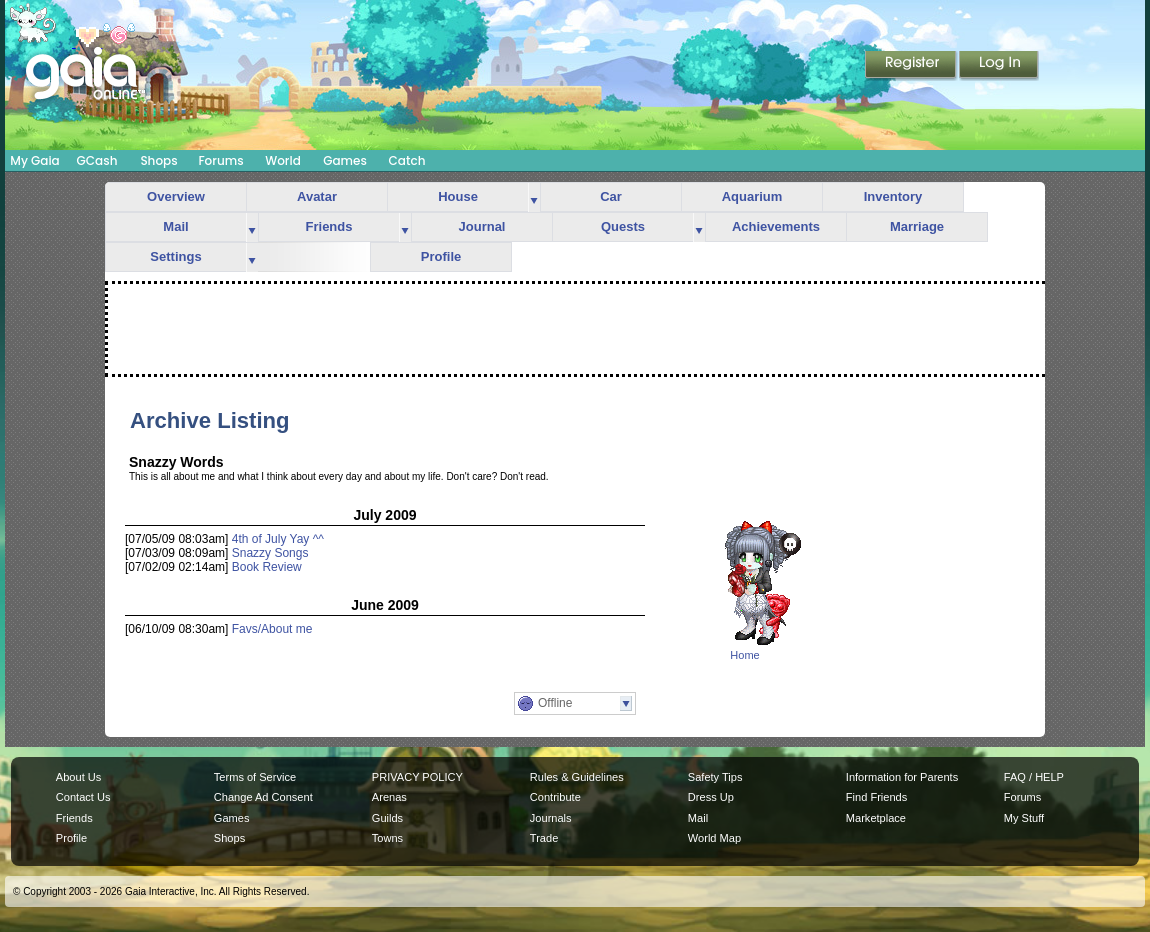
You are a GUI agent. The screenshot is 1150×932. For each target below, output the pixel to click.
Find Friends (876, 797)
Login (999, 66)
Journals (551, 818)
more (534, 197)
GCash (97, 160)
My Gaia (34, 160)
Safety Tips (715, 777)
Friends (329, 226)
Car (611, 196)
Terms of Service (255, 777)
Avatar (317, 196)
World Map (714, 838)
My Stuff (1024, 818)
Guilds (387, 818)
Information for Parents (902, 777)
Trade (544, 838)
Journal (482, 226)
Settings (175, 256)
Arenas (389, 797)
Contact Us (83, 797)
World (283, 160)
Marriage (917, 226)
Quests (623, 226)
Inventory (893, 196)
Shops (158, 160)
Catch (407, 160)
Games (345, 160)
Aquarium (752, 196)
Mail (175, 226)
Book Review (267, 567)
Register (912, 66)
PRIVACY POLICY (417, 777)
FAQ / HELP (1034, 777)
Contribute (555, 797)
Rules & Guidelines (577, 777)
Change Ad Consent (263, 797)
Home (744, 655)
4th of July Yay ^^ (278, 539)
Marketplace (876, 818)
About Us (78, 777)
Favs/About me (272, 629)
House (458, 196)
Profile (441, 256)
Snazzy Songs (270, 553)
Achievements (776, 226)
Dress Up (711, 797)
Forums (220, 160)
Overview (176, 196)
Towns (387, 838)
